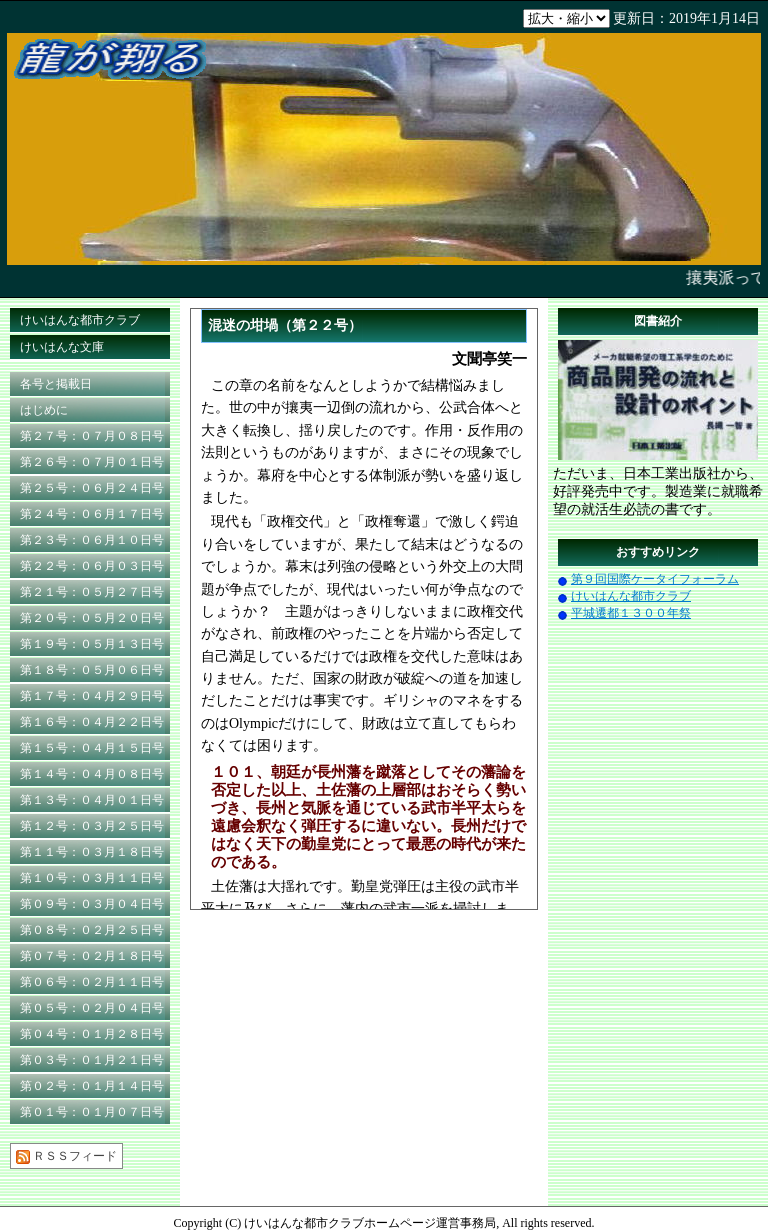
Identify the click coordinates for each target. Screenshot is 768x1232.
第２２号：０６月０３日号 (92, 566)
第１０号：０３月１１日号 (92, 878)
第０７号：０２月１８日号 (92, 956)
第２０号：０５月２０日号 (92, 618)
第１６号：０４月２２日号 (92, 722)
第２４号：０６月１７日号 (92, 514)
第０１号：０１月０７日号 (92, 1112)
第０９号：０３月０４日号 (92, 904)
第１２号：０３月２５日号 (92, 826)
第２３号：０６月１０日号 (92, 540)
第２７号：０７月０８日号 (92, 436)
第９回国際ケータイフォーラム (655, 579)
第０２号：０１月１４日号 (92, 1086)
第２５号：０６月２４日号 (92, 488)
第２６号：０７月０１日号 (92, 462)
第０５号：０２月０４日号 (92, 1008)
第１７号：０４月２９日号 (92, 696)
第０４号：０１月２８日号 (92, 1034)
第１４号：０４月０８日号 (92, 774)
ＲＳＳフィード (66, 1156)
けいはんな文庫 (62, 347)
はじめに (44, 410)
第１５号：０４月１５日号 (92, 748)
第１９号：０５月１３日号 (92, 644)
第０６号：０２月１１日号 (92, 982)
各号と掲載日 (56, 384)
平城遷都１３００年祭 (631, 613)
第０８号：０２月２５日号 (92, 930)
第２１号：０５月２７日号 (92, 592)
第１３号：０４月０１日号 (92, 800)
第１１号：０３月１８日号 (92, 852)
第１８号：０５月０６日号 (92, 670)
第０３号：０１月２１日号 (92, 1060)
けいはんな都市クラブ (80, 320)
